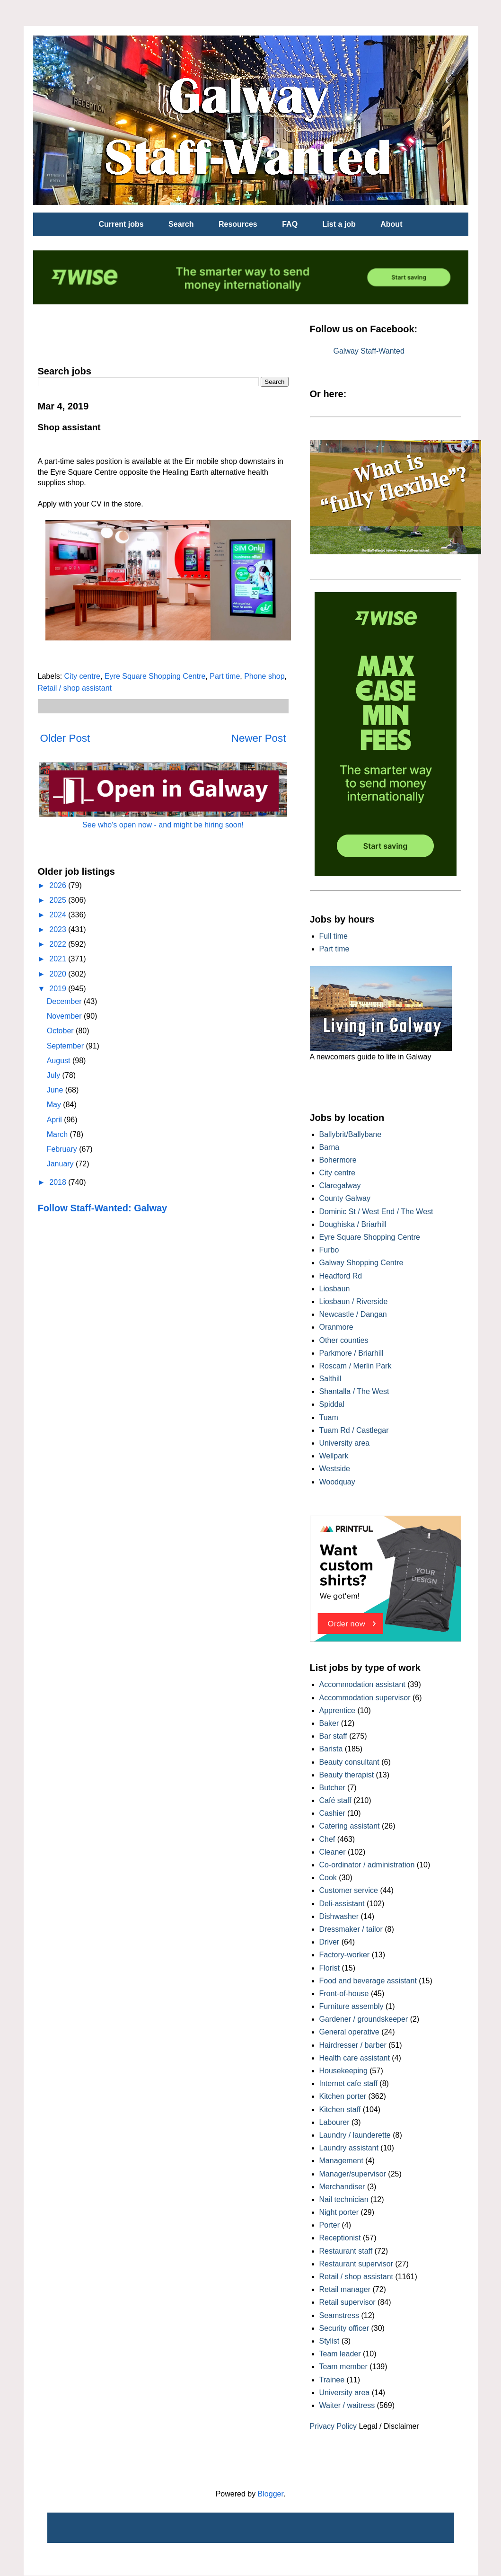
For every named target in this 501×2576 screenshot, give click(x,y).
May (55, 1105)
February (63, 1149)
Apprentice (337, 1710)
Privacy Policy (333, 2426)
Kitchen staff (340, 2109)
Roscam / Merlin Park (355, 1366)
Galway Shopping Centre (361, 1263)
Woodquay (337, 1482)
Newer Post (258, 738)
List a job (339, 224)
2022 (58, 944)
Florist (329, 1968)
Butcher (332, 1788)
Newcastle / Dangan (353, 1314)
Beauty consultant (349, 1762)
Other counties (344, 1340)
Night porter (339, 2212)
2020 (58, 974)
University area (344, 1443)
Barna (329, 1147)
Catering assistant (349, 1826)
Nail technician (344, 2199)
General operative (349, 2032)
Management (341, 2161)
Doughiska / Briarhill (353, 1224)
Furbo (329, 1250)
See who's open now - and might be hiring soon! (163, 825)
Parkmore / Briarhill (351, 1353)
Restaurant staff (346, 2251)
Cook (328, 1878)
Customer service (348, 1890)
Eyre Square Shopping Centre (155, 676)
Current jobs (121, 224)
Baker (329, 1723)
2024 (58, 915)
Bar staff (333, 1736)
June (56, 1090)
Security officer (344, 2328)
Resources (238, 224)
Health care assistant (354, 2058)
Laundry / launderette (355, 2135)
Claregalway (340, 1185)
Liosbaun (334, 1289)
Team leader (340, 2354)
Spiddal (331, 1404)
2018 (58, 1182)
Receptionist (340, 2238)
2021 (58, 959)
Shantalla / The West (354, 1391)
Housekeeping (343, 2071)
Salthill (330, 1379)
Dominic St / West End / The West (376, 1212)
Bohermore (338, 1160)
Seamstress (339, 2315)
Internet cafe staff (348, 2083)
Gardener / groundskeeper (363, 2019)
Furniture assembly (351, 2006)
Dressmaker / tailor (351, 1929)
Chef (327, 1839)
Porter (329, 2225)
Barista (331, 1749)
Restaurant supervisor (356, 2264)
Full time (333, 936)
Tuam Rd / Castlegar (354, 1430)
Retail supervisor (347, 2302)
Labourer (334, 2122)
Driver (329, 1942)
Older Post (65, 738)
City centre (82, 676)
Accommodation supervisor (365, 1698)
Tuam (328, 1417)
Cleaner (332, 1852)
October (61, 1031)
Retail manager (345, 2289)
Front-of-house (344, 1994)
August (59, 1061)
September (66, 1046)
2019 (58, 989)
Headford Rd (340, 1276)
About (391, 224)
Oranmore (336, 1327)
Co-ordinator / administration (367, 1865)
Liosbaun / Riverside (353, 1301)
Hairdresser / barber (353, 2045)
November (65, 1016)
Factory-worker (344, 1955)
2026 (58, 885)
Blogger (270, 2494)
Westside (335, 1469)
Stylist (329, 2341)
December (65, 1001)
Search (180, 224)
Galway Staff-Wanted (369, 351)
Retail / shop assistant (75, 688)
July (54, 1075)
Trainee (332, 2380)
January (61, 1164)
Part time (225, 676)
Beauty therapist (346, 1775)
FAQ (290, 224)
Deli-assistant (342, 1904)
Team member (343, 2367)
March (58, 1134)
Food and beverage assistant (368, 1981)
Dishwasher (339, 1916)
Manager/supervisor (352, 2174)
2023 (58, 929)
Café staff (335, 1800)
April (55, 1120)
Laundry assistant (348, 2148)
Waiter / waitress (347, 2405)
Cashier (332, 1813)
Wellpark (334, 1456)
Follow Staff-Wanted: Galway (102, 1208)
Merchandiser (342, 2187)
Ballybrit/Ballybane (350, 1134)
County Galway (345, 1198)
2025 (58, 900)
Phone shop (264, 676)
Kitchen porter (343, 2096)
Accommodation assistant (362, 1684)
